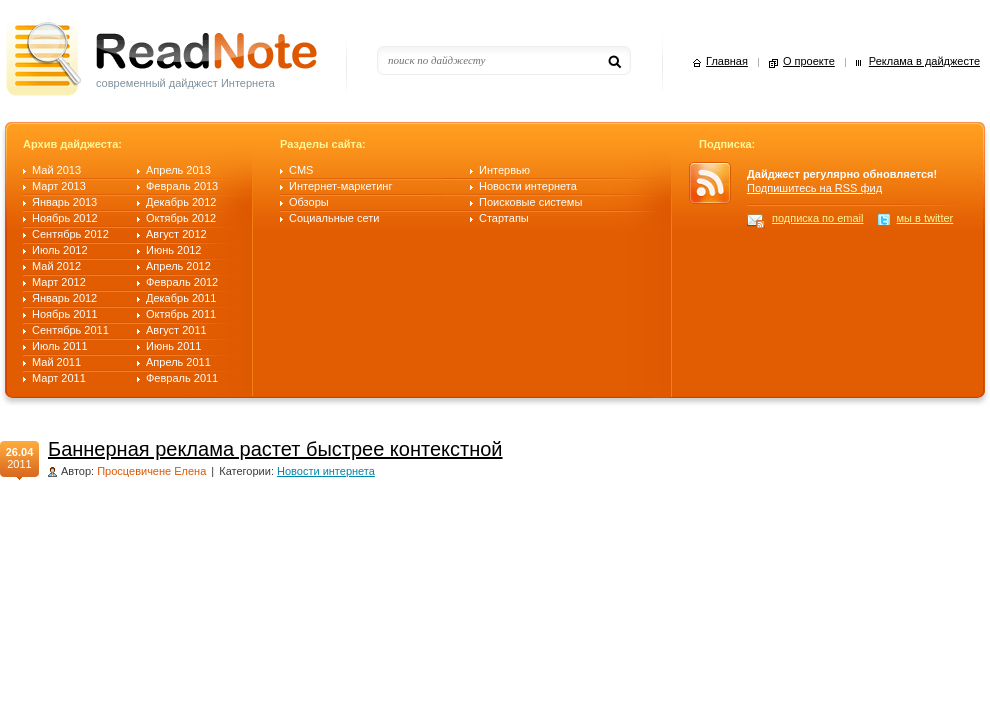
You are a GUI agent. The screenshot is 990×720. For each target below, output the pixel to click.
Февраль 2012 (182, 282)
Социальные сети (334, 218)
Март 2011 (59, 378)
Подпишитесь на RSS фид (814, 188)
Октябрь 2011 (181, 314)
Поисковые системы (530, 202)
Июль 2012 (60, 250)
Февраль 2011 (182, 378)
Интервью (504, 170)
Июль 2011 (60, 346)
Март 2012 (59, 282)
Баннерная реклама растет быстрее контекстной (275, 449)
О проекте (809, 62)
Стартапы (504, 218)
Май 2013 (56, 170)
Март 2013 (59, 186)
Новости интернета (528, 186)
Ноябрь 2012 (65, 218)
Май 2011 (56, 362)
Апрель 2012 (178, 266)
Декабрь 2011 (181, 298)
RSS (718, 183)
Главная (727, 62)
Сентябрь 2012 (70, 234)
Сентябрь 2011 (70, 330)
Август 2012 (176, 234)
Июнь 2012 (174, 250)
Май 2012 (56, 266)
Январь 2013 (64, 202)
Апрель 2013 (178, 170)
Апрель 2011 (178, 362)
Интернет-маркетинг (340, 186)
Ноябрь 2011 (65, 314)
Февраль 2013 (182, 186)
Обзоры (309, 202)
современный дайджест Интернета (185, 83)
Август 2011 (176, 330)
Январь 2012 (64, 298)
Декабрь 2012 (181, 202)
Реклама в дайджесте (924, 62)
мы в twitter (925, 218)
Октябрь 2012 (181, 218)
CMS (301, 170)
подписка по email (818, 218)
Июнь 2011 (174, 346)
